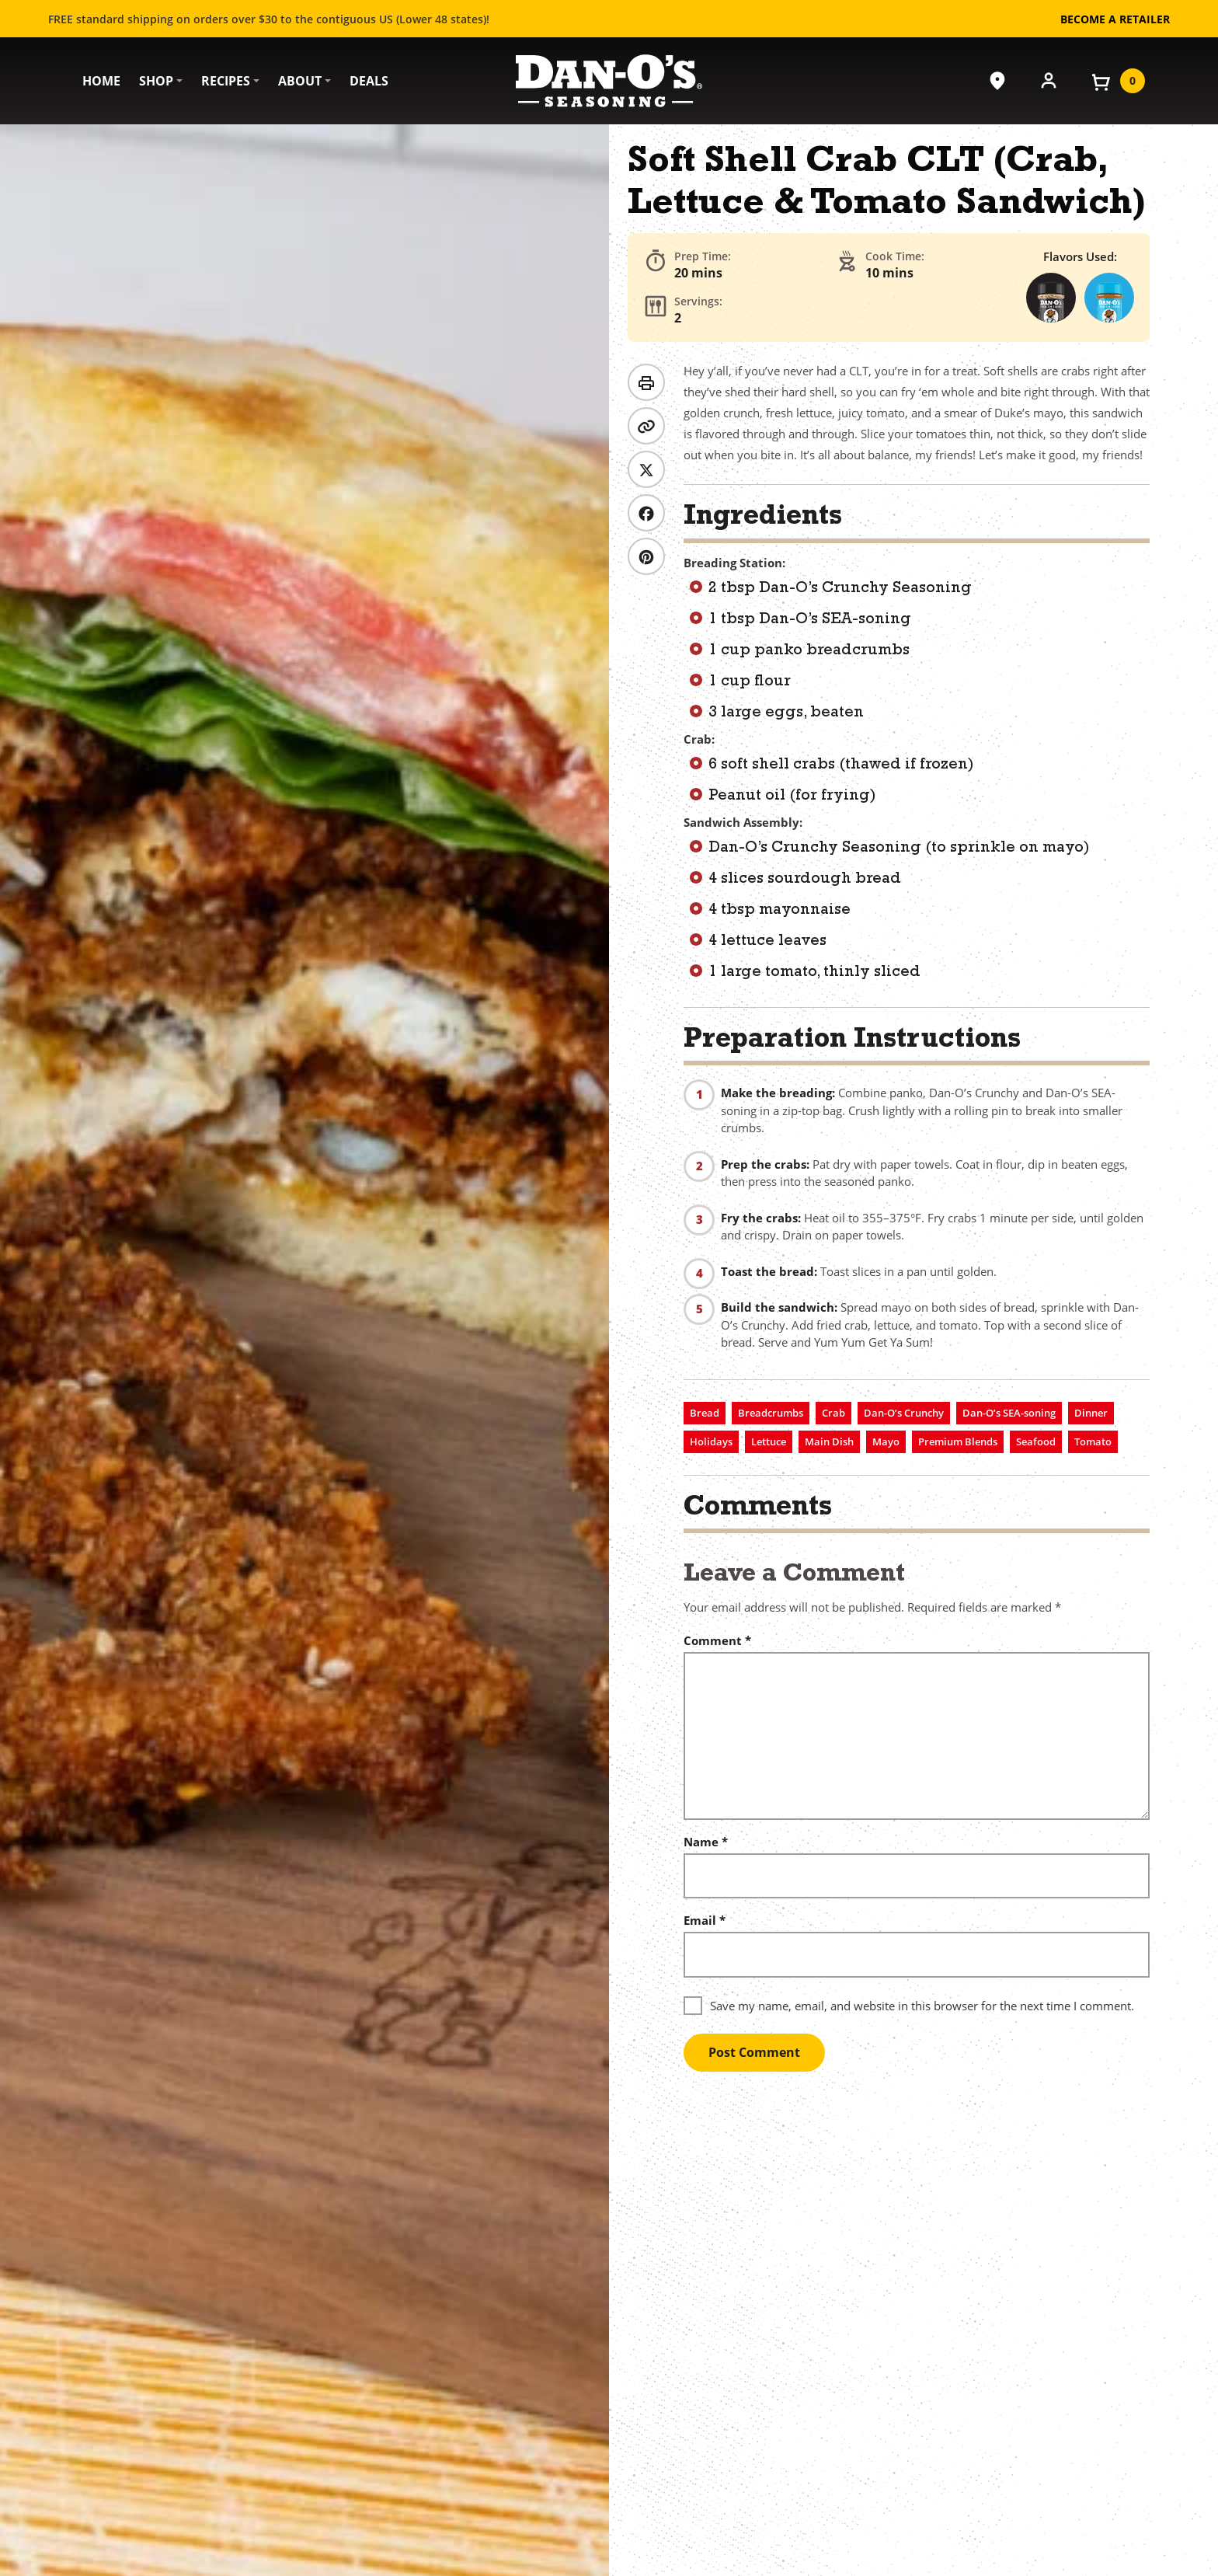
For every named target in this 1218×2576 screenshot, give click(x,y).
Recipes (225, 80)
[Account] (1048, 79)
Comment (717, 1641)
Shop (156, 80)
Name (706, 1842)
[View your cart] (1117, 81)
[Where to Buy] (997, 81)
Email (705, 1920)
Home (101, 80)
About (300, 80)
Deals (369, 80)
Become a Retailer (1115, 19)
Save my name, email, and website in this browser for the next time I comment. (922, 2005)
